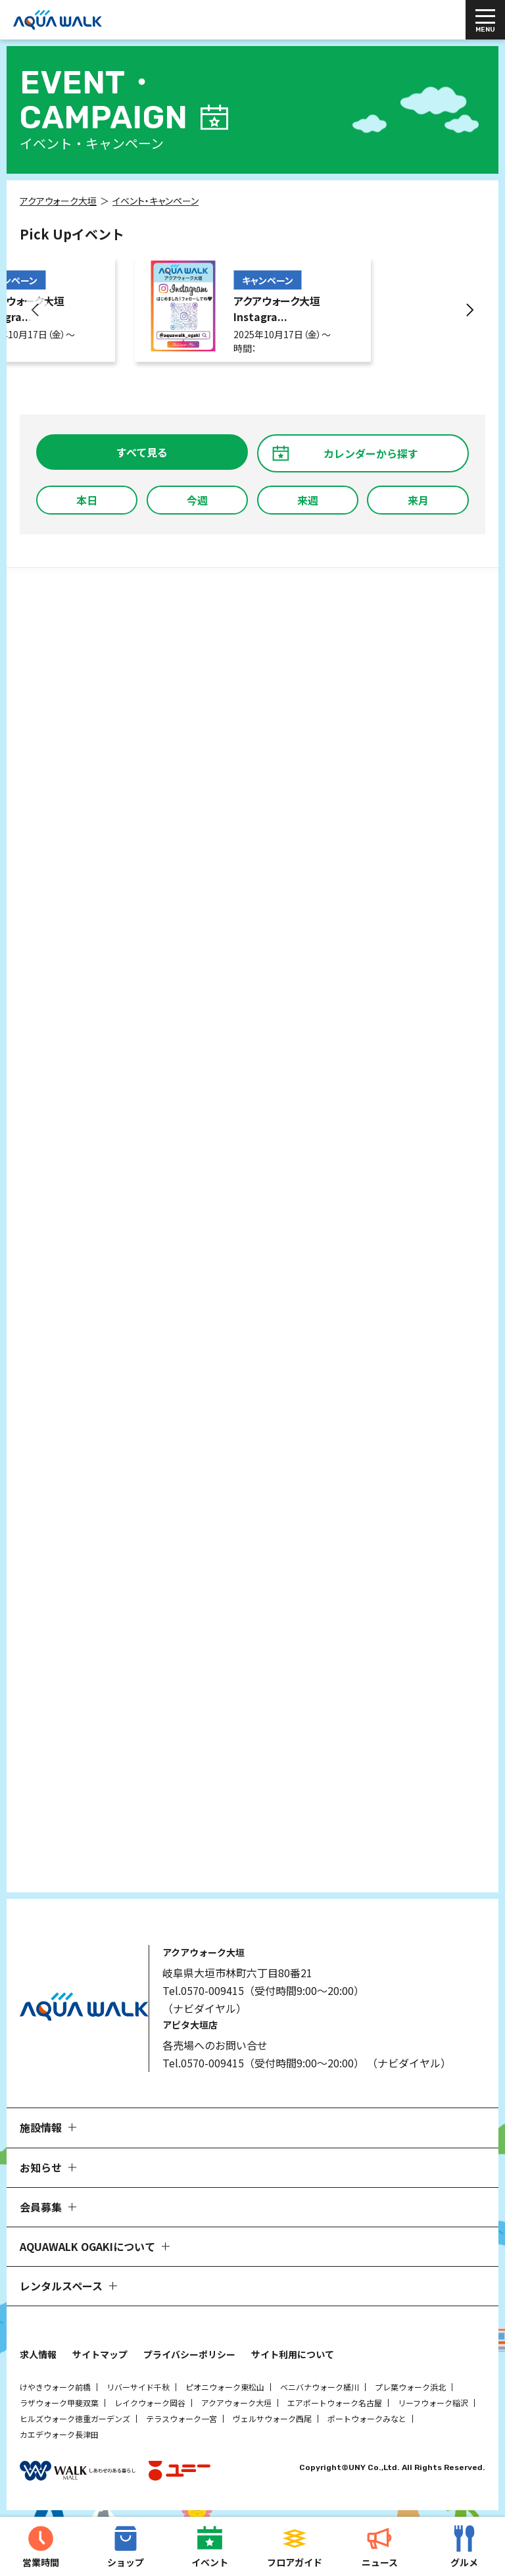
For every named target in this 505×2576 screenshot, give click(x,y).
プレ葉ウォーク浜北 (410, 2386)
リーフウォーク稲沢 (433, 2402)
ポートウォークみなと (366, 2418)
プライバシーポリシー (189, 2354)
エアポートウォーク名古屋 (334, 2402)
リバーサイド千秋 (138, 2386)
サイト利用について (292, 2354)
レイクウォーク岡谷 (149, 2402)
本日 (86, 500)
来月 (418, 500)
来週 (307, 500)
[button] (36, 310)
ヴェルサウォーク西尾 (272, 2418)
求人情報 (38, 2354)
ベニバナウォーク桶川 (319, 2386)
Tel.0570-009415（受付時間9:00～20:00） (263, 1990)
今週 (197, 500)
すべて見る (142, 452)
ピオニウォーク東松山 (224, 2386)
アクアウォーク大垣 (236, 2402)
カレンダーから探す (371, 453)
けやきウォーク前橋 (55, 2386)
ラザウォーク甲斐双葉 (59, 2402)
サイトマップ (100, 2354)
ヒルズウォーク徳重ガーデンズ (75, 2418)
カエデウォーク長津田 (59, 2434)
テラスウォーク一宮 (181, 2418)
